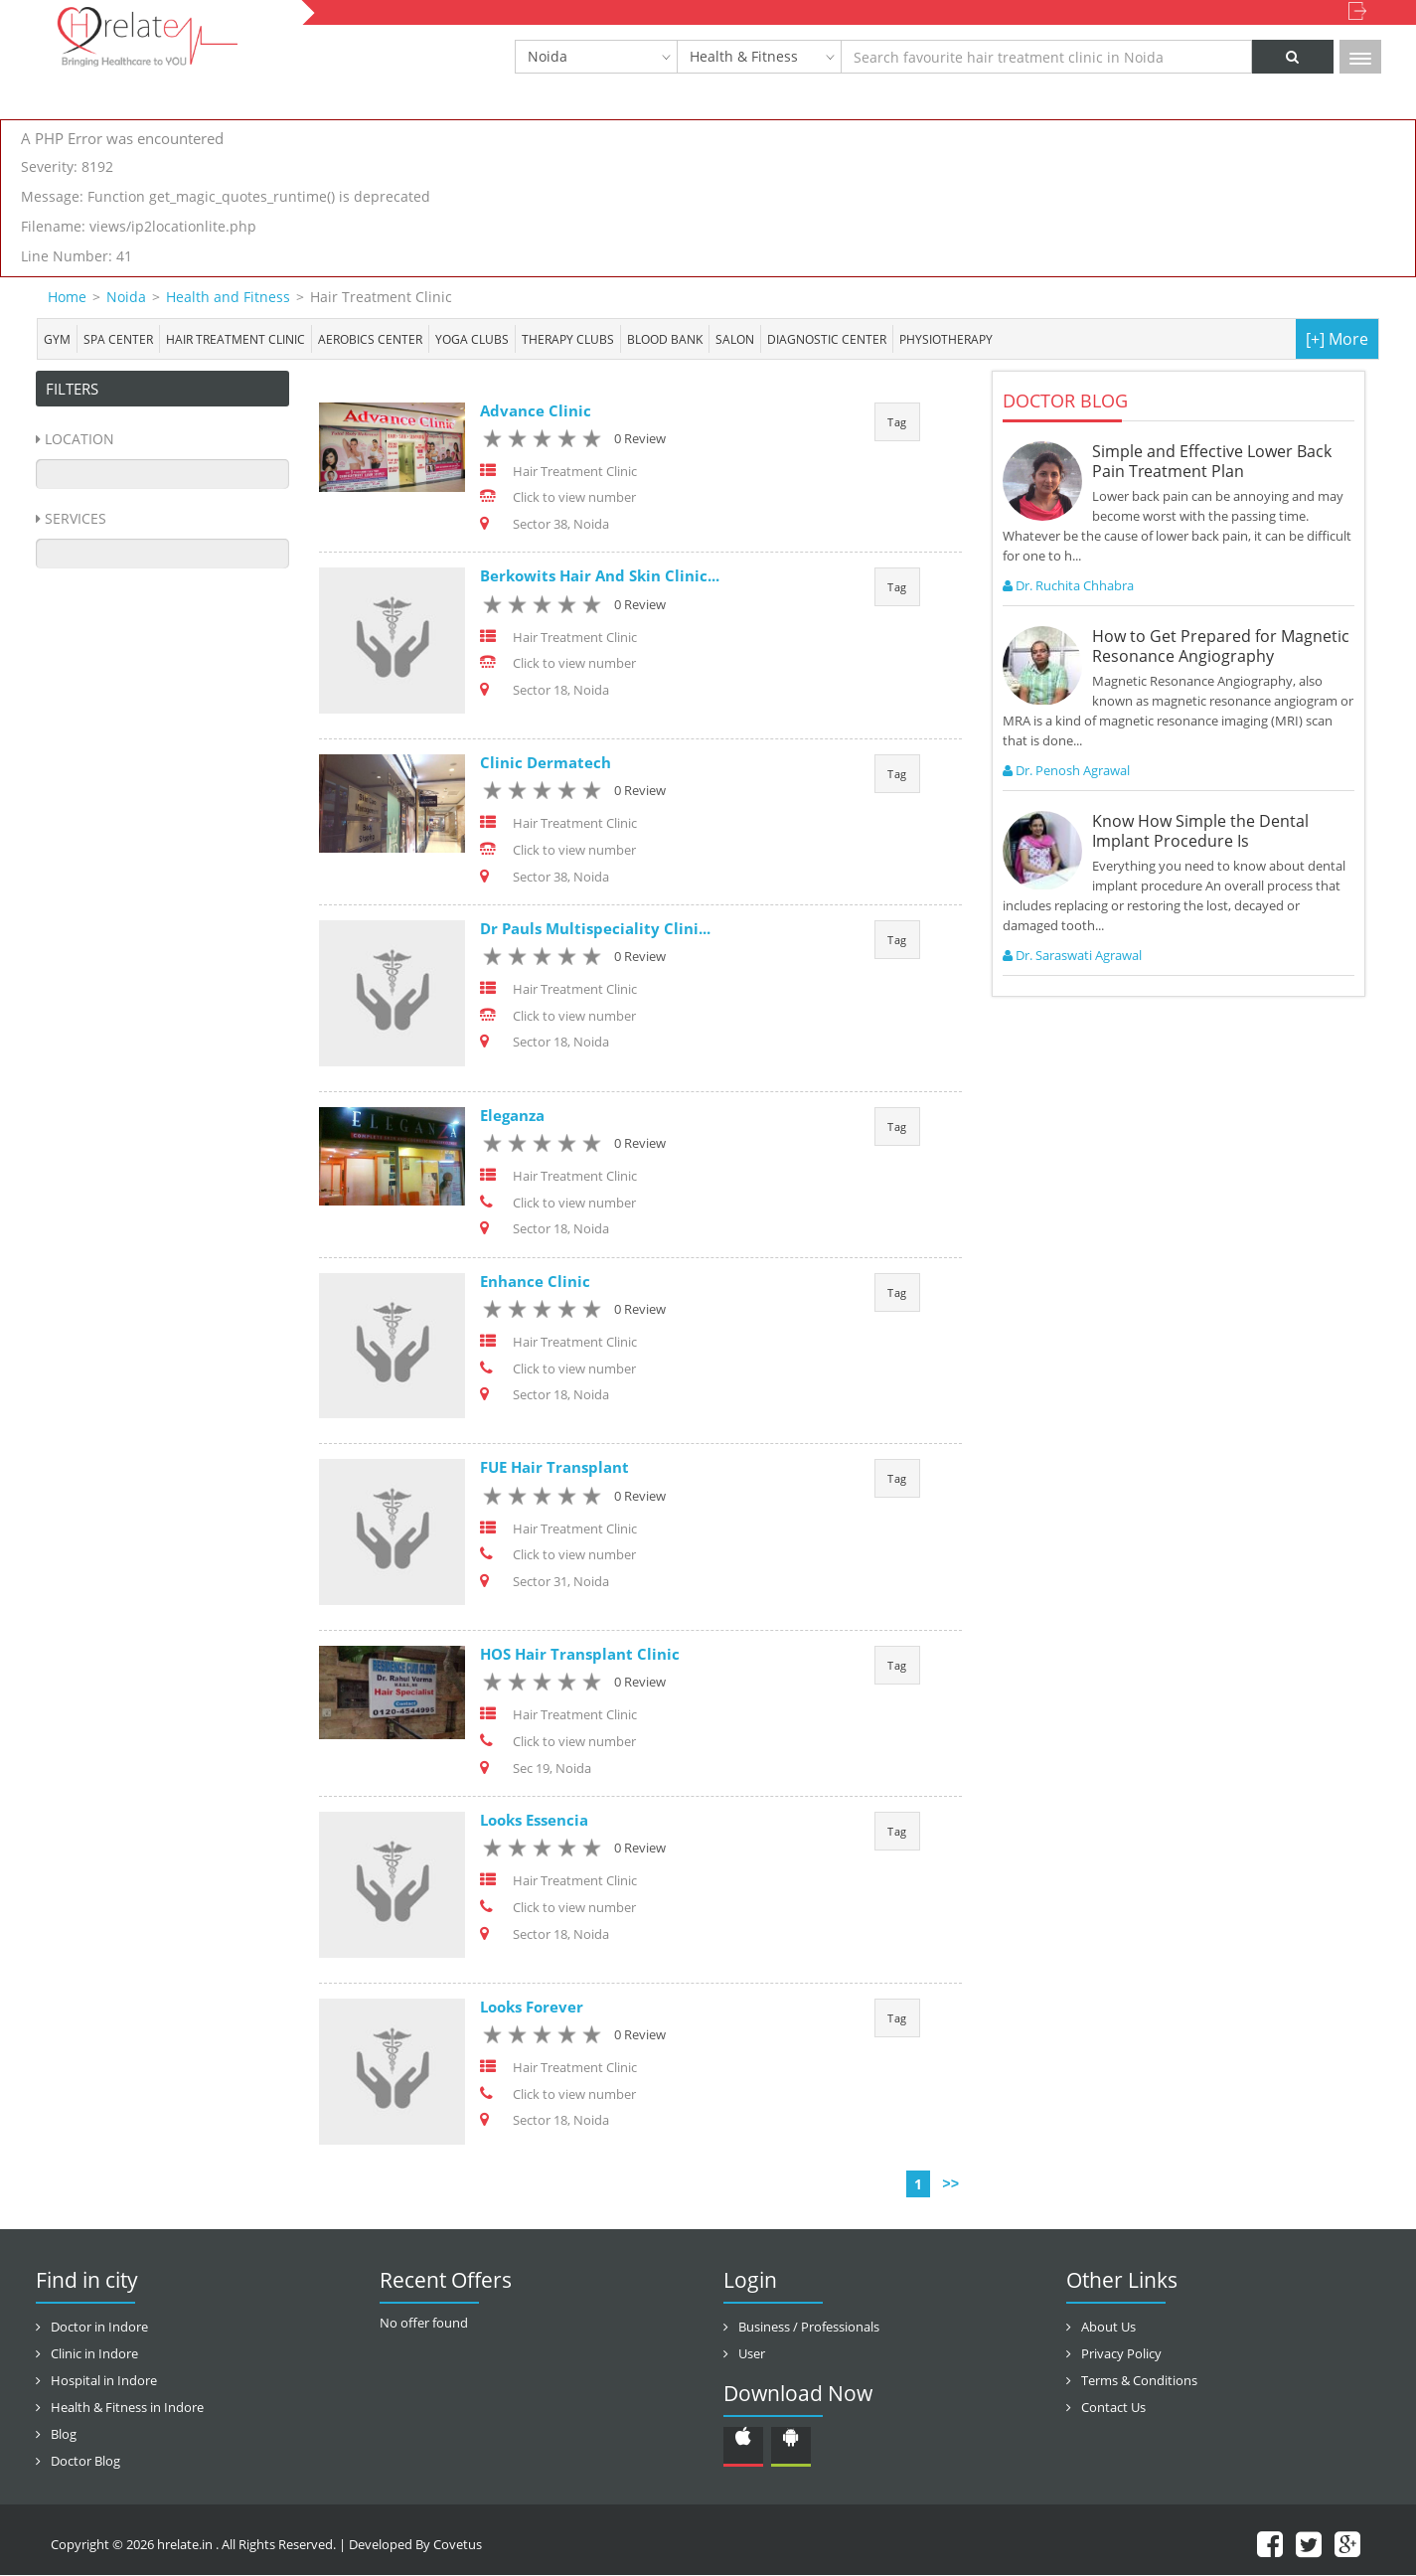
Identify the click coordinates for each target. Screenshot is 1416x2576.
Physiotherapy (946, 339)
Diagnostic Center (826, 339)
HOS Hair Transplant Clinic (580, 1655)
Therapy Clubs (568, 339)
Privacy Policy (1121, 2354)
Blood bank (665, 339)
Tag (897, 421)
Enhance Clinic (535, 1282)
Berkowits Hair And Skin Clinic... (599, 576)
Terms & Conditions (1139, 2381)
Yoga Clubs (472, 339)
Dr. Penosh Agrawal (1066, 770)
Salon (734, 339)
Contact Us (1113, 2408)
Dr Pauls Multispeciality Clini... (595, 929)
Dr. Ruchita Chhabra (1068, 585)
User (751, 2354)
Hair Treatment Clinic (235, 339)
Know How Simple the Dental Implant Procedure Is (1200, 831)
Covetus (457, 2545)
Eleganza (512, 1115)
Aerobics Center (370, 339)
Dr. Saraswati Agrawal (1072, 955)
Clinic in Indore (94, 2354)
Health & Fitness (744, 56)
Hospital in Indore (104, 2381)
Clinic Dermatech (545, 762)
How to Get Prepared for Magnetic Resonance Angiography (1220, 646)
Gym (57, 339)
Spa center (118, 339)
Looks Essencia (534, 1821)
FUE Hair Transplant (554, 1468)
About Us (1108, 2327)
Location (79, 438)
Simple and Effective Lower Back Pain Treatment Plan (1212, 461)
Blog (64, 2435)
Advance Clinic (535, 410)
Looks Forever (531, 2007)
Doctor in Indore (99, 2327)
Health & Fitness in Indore (127, 2408)
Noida (547, 56)
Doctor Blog (85, 2462)
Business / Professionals (808, 2327)
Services (75, 518)
